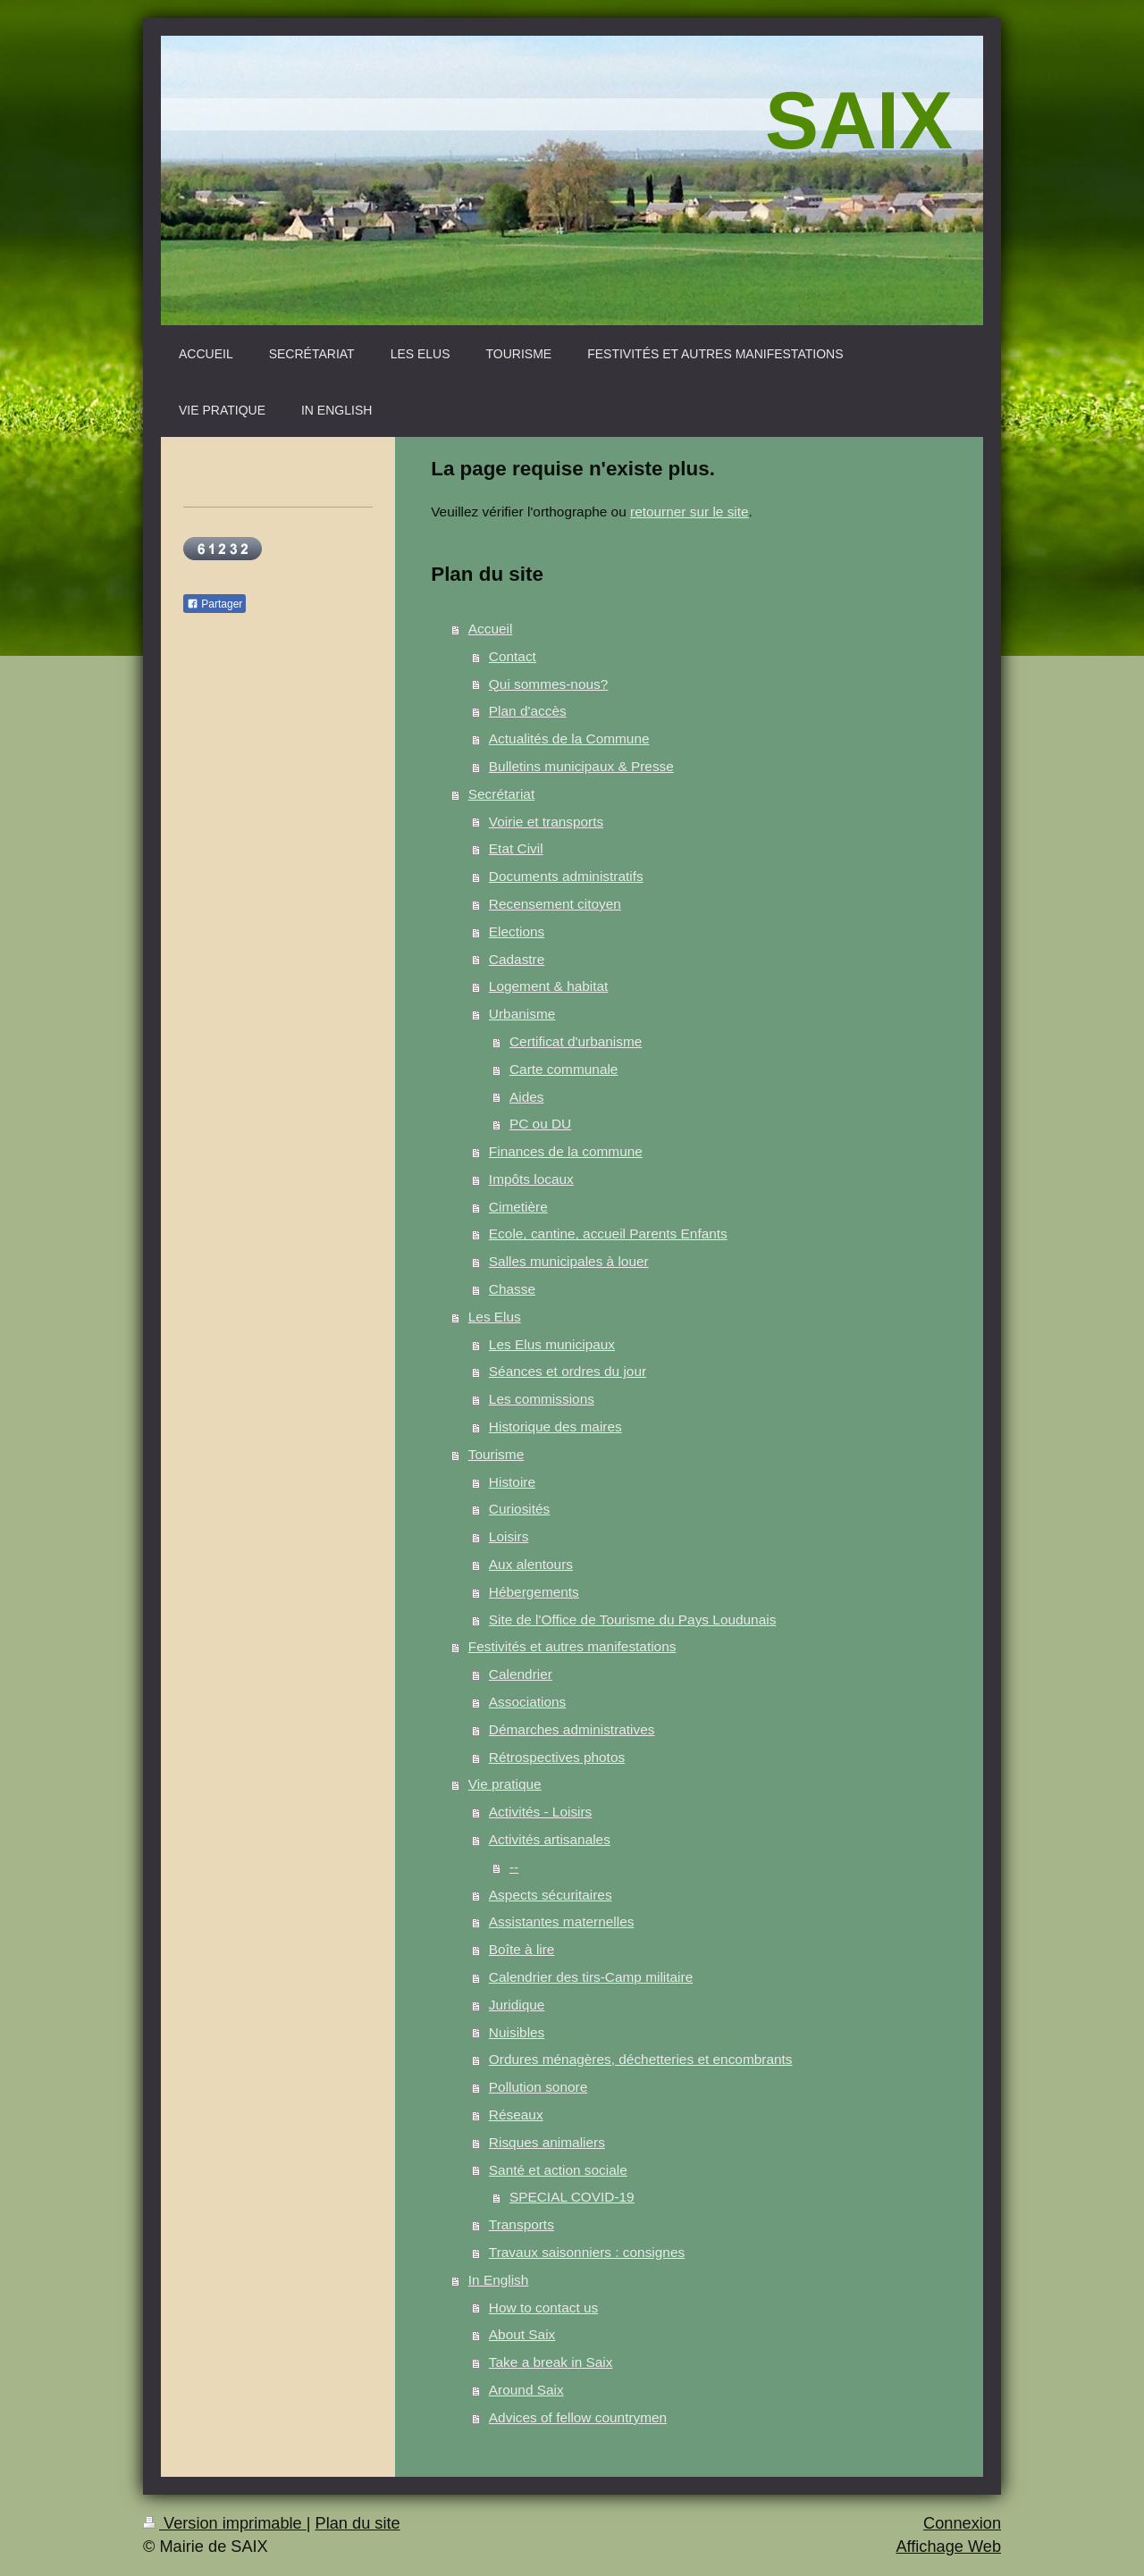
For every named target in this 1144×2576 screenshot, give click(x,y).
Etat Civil (516, 848)
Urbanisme (522, 1013)
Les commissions (541, 1398)
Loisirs (508, 1536)
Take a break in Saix (551, 2362)
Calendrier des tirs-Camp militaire (591, 1976)
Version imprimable (225, 2523)
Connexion (962, 2523)
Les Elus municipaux (552, 1344)
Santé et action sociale (558, 2169)
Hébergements (534, 1591)
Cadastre (516, 959)
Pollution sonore (538, 2086)
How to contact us (543, 2307)
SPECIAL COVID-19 (572, 2196)
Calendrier (520, 1674)
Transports (521, 2224)
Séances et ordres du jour (567, 1371)
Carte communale (563, 1069)
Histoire (512, 1481)
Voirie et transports (546, 821)
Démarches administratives (572, 1729)
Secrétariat (501, 793)
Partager (214, 604)
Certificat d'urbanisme (575, 1041)
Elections (516, 931)
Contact (512, 656)
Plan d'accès (528, 710)
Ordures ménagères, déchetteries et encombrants (641, 2059)
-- (513, 1867)
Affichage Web (948, 2546)
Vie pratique (505, 1783)
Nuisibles (516, 2032)
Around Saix (526, 2389)
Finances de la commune (566, 1151)
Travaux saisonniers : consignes (587, 2252)
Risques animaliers (547, 2142)
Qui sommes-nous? (548, 684)
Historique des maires (555, 1426)
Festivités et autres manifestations (572, 1646)
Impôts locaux (531, 1179)
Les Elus (494, 1316)
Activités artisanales (549, 1839)
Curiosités (519, 1508)
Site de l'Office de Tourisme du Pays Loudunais (633, 1619)
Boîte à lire (522, 1949)
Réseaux (516, 2114)
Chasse (512, 1288)
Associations (527, 1701)
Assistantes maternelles (562, 1921)
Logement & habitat (548, 986)
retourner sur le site (689, 511)
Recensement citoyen (555, 903)
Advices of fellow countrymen (578, 2417)
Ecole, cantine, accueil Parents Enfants (608, 1233)
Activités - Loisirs (540, 1811)
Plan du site (357, 2523)
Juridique (516, 2004)
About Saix (522, 2334)
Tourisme (496, 1454)
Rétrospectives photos (557, 1757)
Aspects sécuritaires (550, 1894)
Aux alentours (531, 1564)
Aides (526, 1096)
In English (498, 2279)
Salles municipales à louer (569, 1261)
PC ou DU (540, 1123)
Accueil (490, 628)
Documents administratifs (566, 876)
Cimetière (518, 1206)
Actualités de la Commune (569, 738)
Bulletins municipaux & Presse (581, 766)
